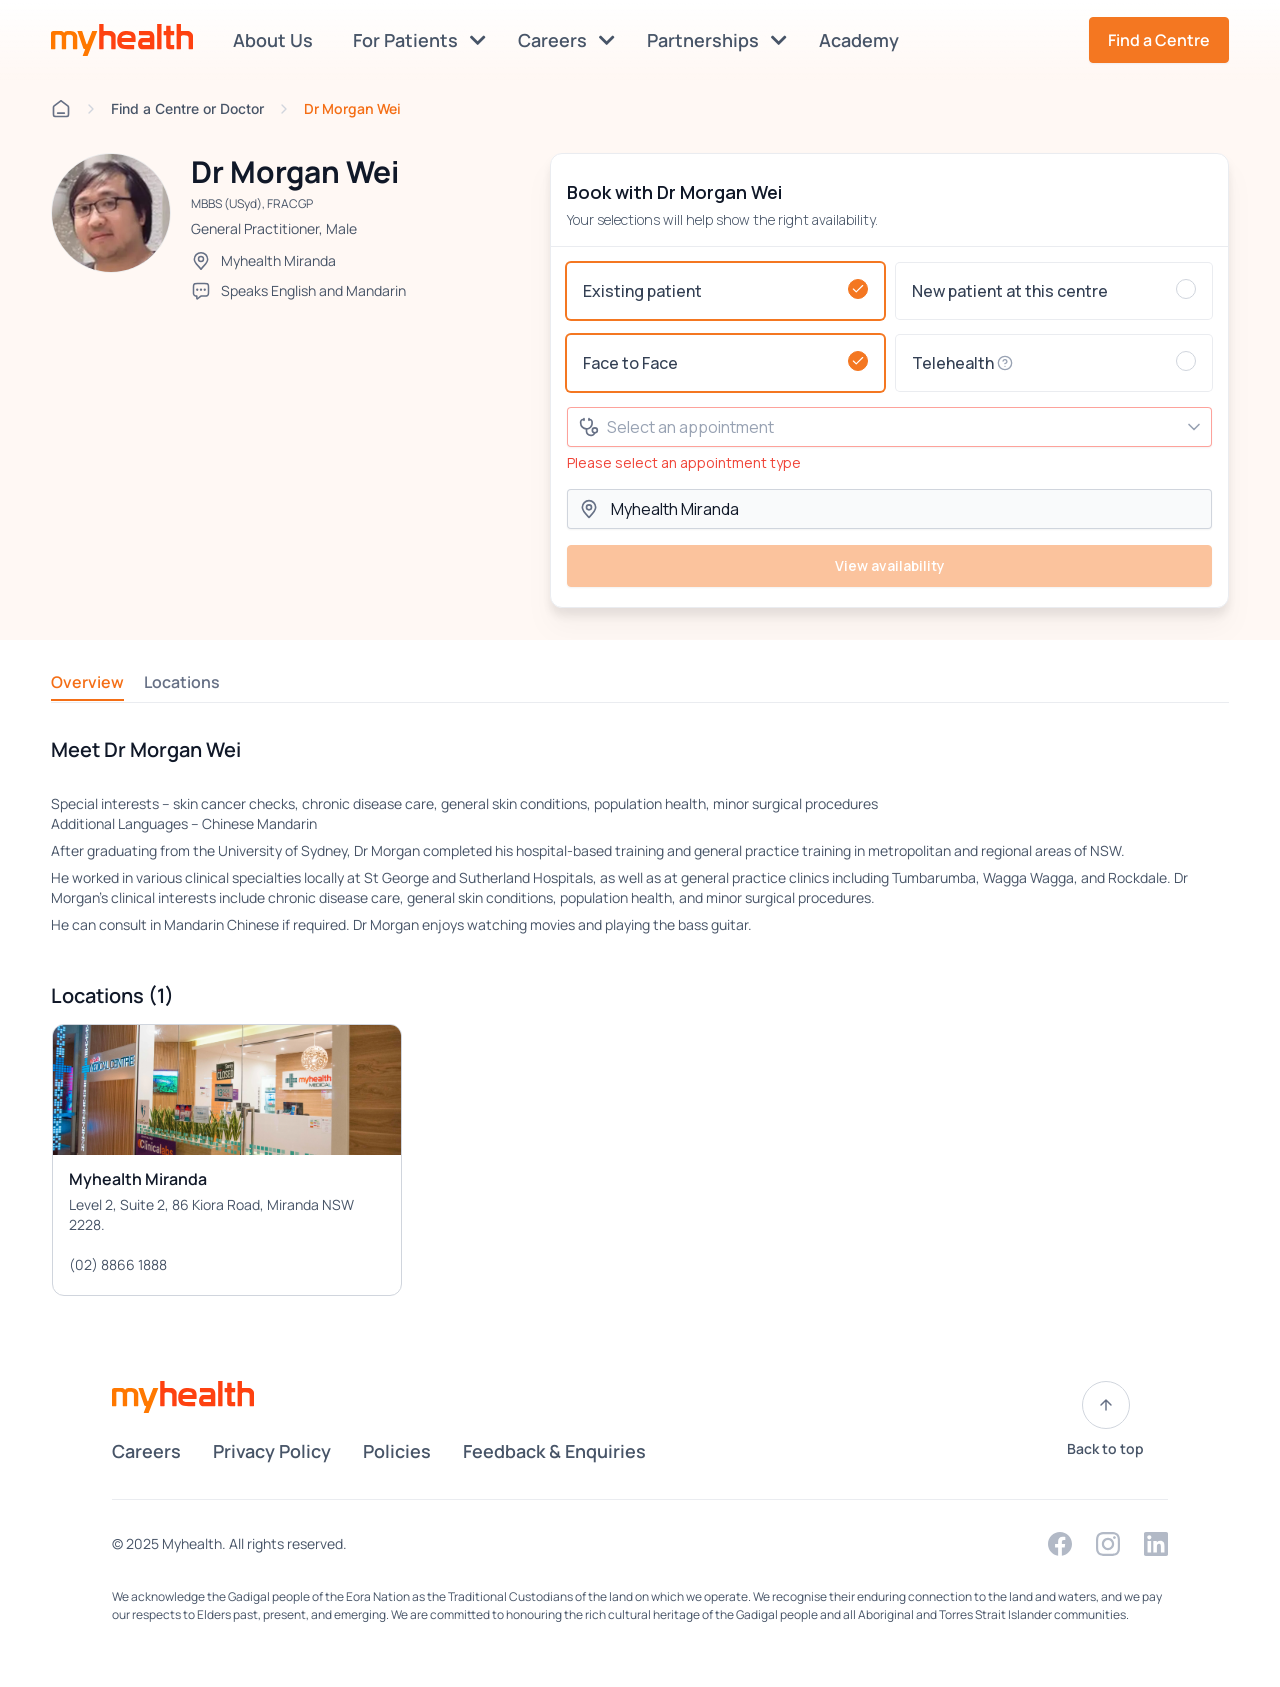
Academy (863, 40)
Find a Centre (1159, 40)
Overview (87, 682)
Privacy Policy (272, 1451)
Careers (566, 40)
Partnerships (717, 40)
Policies (397, 1451)
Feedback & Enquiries (554, 1451)
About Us (277, 40)
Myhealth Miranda (278, 260)
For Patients (419, 40)
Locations (182, 682)
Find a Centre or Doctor (187, 108)
